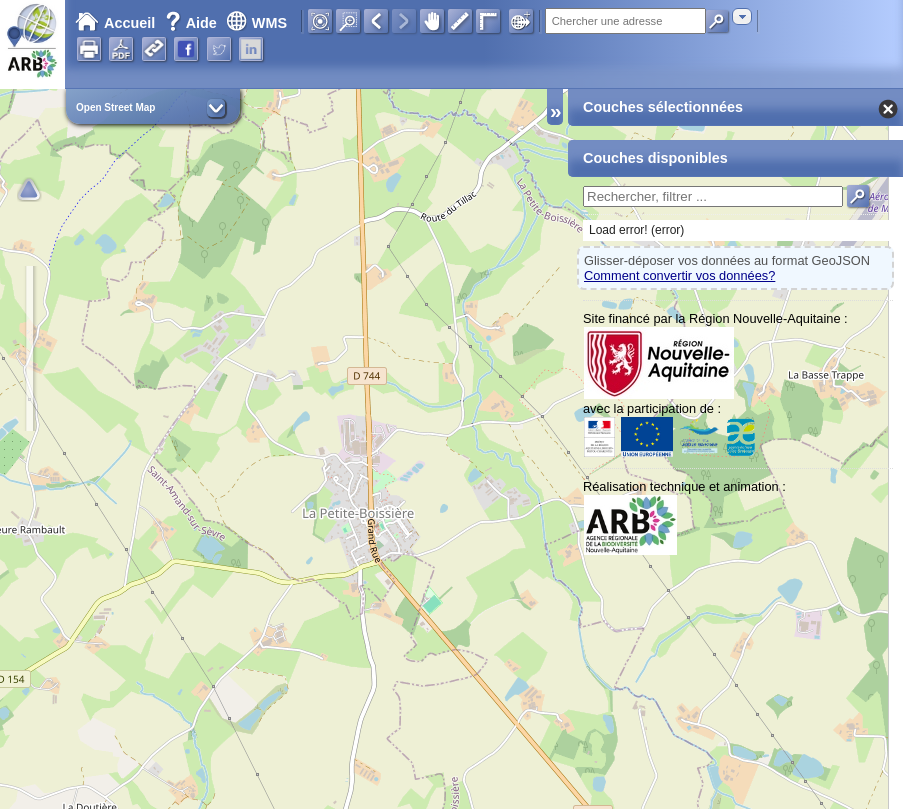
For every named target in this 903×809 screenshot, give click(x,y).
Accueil (115, 23)
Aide (193, 23)
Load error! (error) (636, 230)
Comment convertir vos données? (679, 275)
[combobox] (742, 16)
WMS (256, 23)
